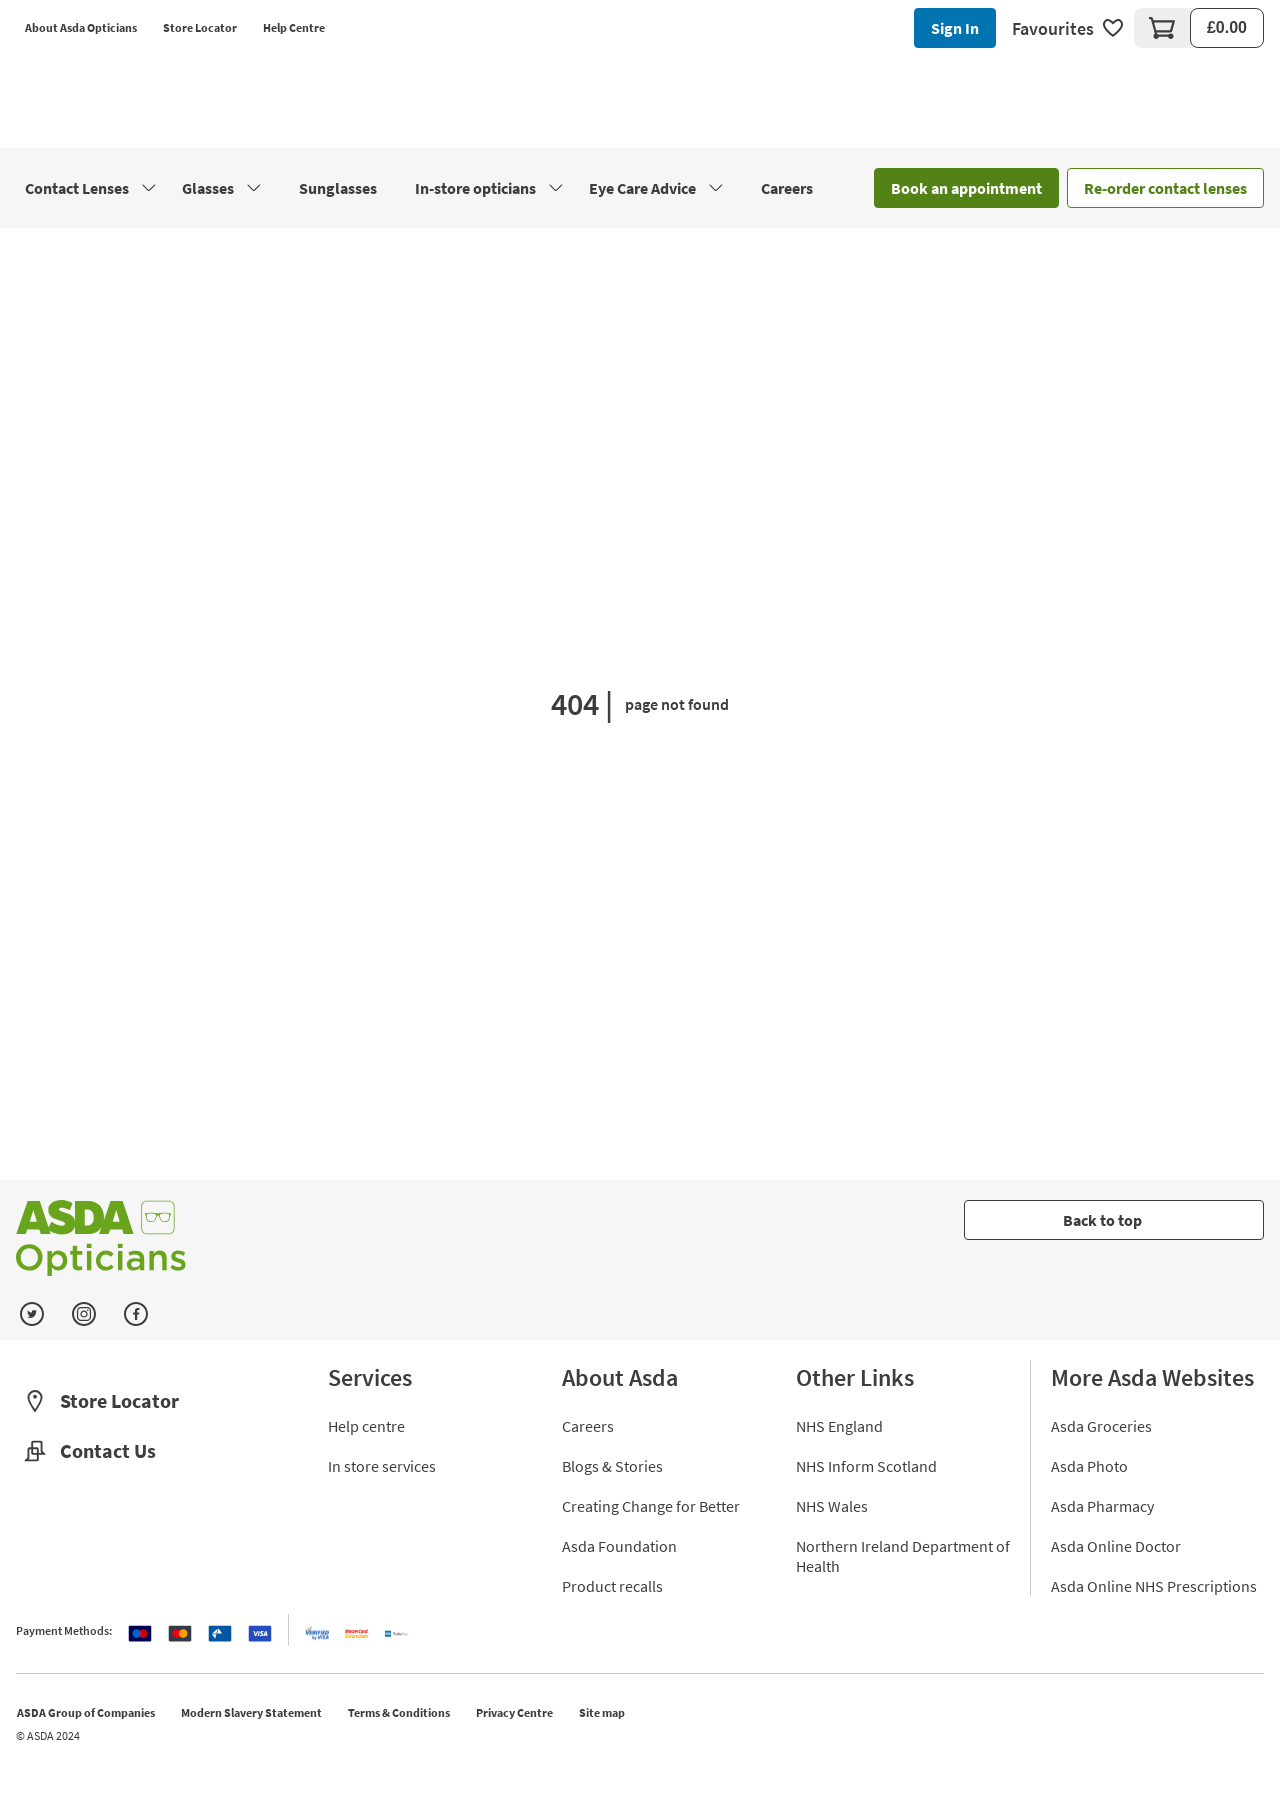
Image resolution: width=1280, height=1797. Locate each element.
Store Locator (200, 27)
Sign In (955, 28)
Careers (787, 188)
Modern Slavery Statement (251, 1712)
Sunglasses (338, 188)
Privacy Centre (514, 1712)
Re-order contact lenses (1165, 188)
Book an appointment (966, 188)
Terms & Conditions (399, 1712)
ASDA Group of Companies (86, 1712)
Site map (602, 1712)
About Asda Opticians (81, 27)
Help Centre (294, 27)
